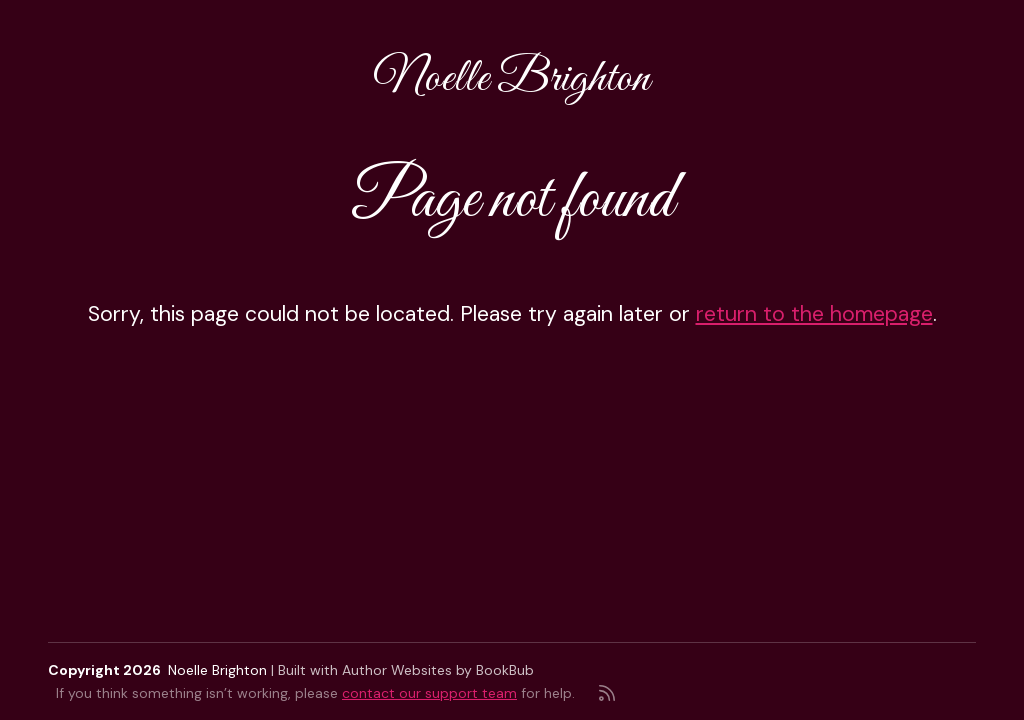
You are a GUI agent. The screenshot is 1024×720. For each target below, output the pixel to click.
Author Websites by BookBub (438, 670)
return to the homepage (814, 314)
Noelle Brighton (512, 79)
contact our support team (429, 693)
